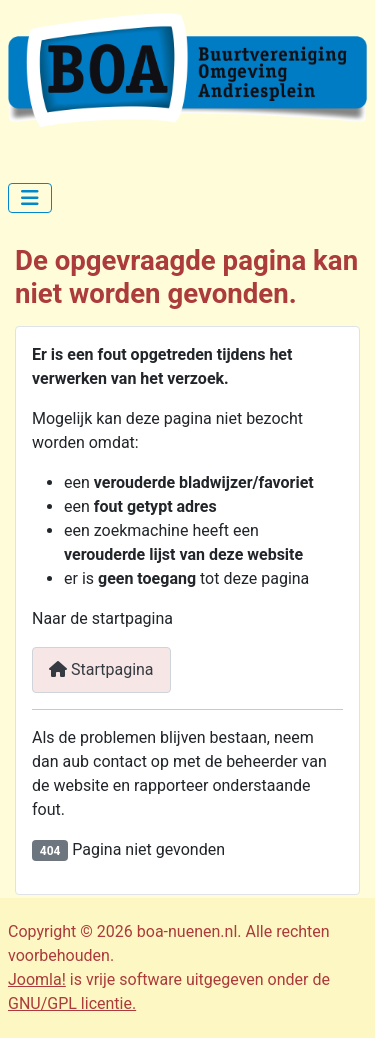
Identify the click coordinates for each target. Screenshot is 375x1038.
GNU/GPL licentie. (72, 1003)
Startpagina (101, 669)
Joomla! (37, 979)
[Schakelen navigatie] (30, 198)
